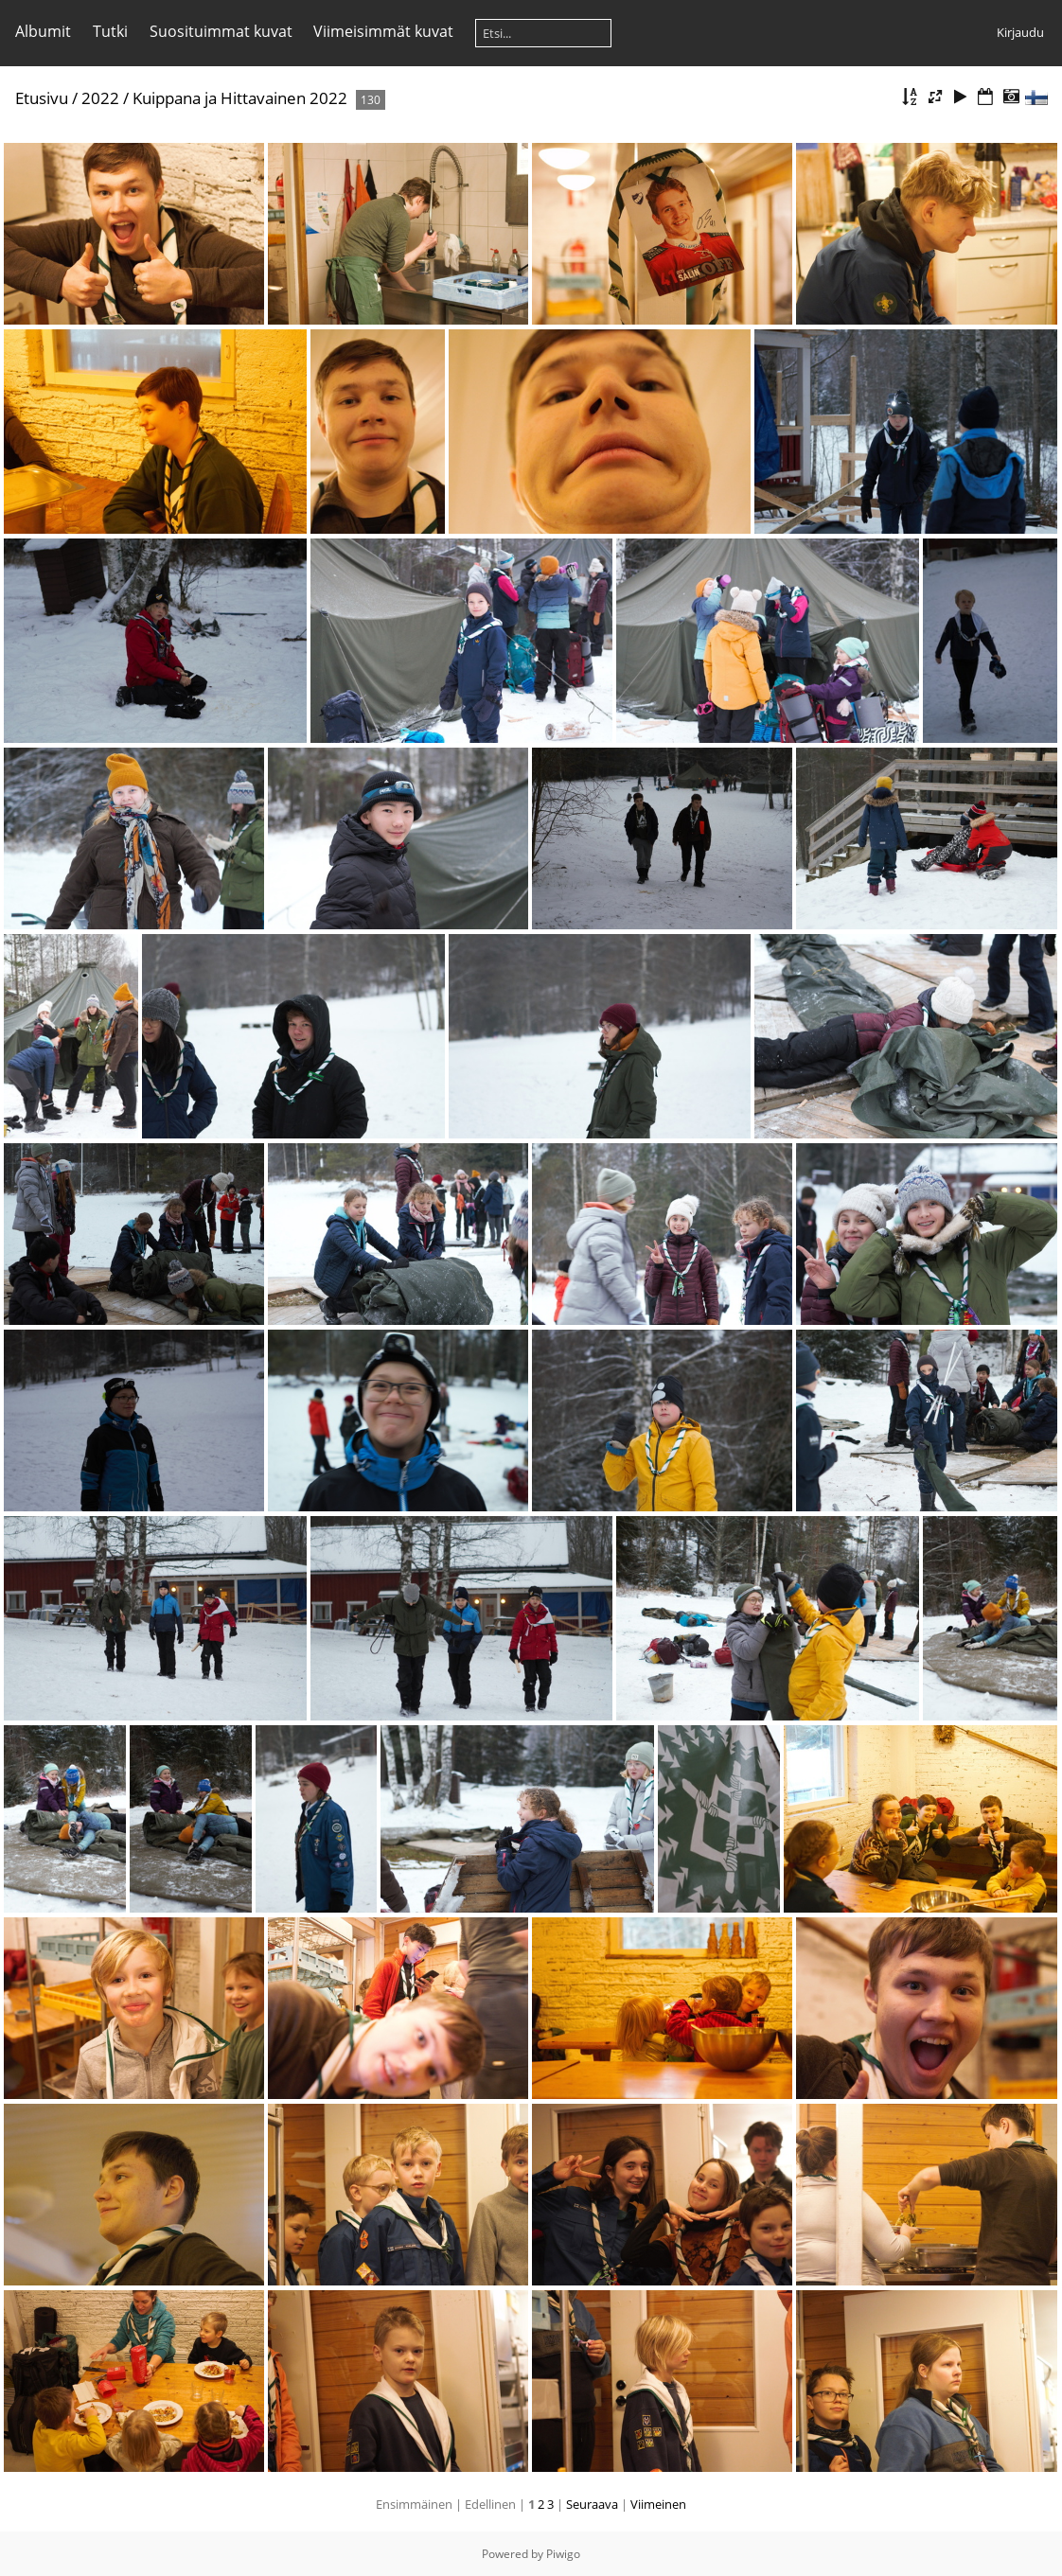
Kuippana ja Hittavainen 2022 (240, 98)
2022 (100, 98)
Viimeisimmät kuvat (383, 31)
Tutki (110, 31)
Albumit (43, 31)
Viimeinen (658, 2504)
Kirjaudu (1020, 32)
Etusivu (41, 98)
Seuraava (592, 2504)
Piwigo (563, 2554)
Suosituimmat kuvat (221, 31)
